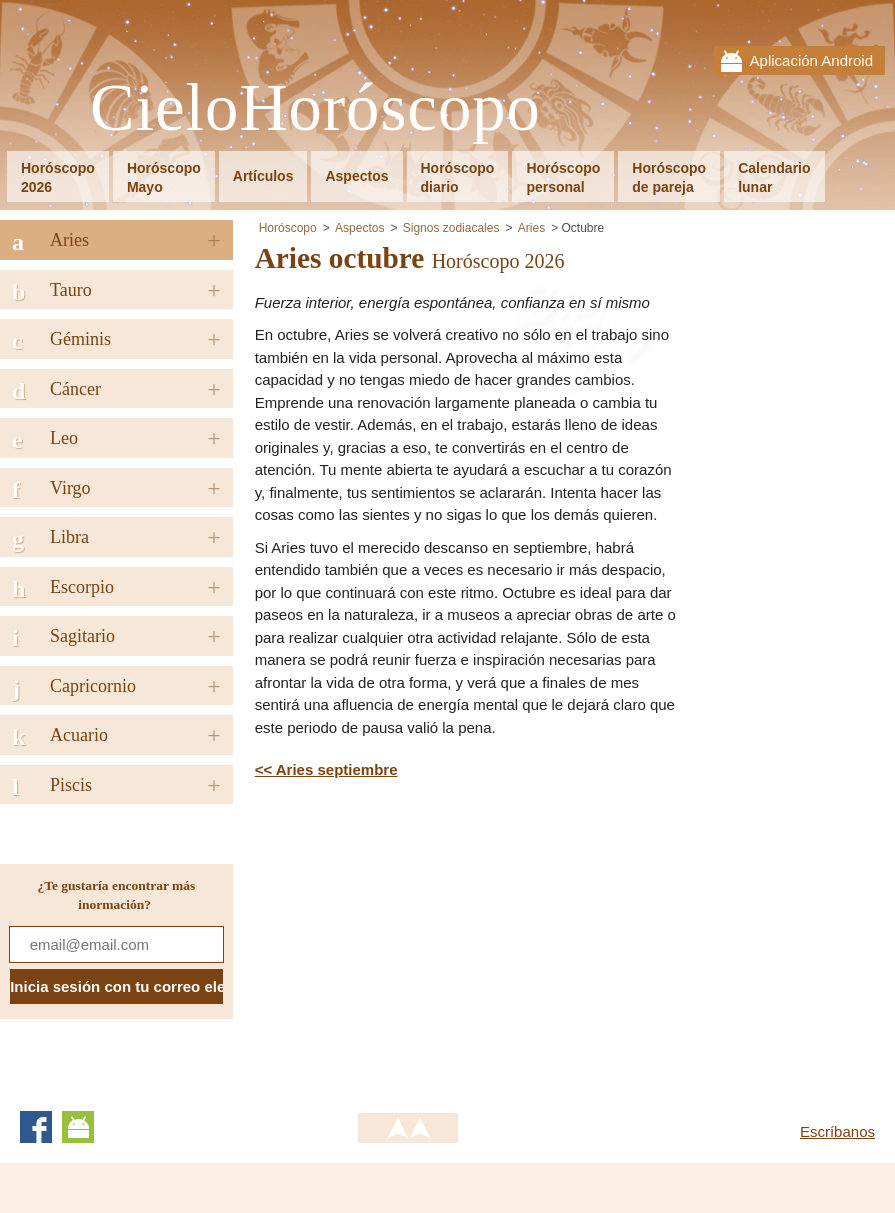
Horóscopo (288, 228)
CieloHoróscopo (315, 108)
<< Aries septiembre (326, 769)
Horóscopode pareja (669, 177)
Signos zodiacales (451, 228)
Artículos (263, 176)
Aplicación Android (811, 60)
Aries (531, 228)
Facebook (36, 1127)
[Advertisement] (423, 942)
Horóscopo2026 (58, 177)
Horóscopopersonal (563, 177)
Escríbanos (837, 1131)
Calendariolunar (774, 177)
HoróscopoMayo (164, 177)
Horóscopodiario (458, 177)
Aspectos (356, 176)
